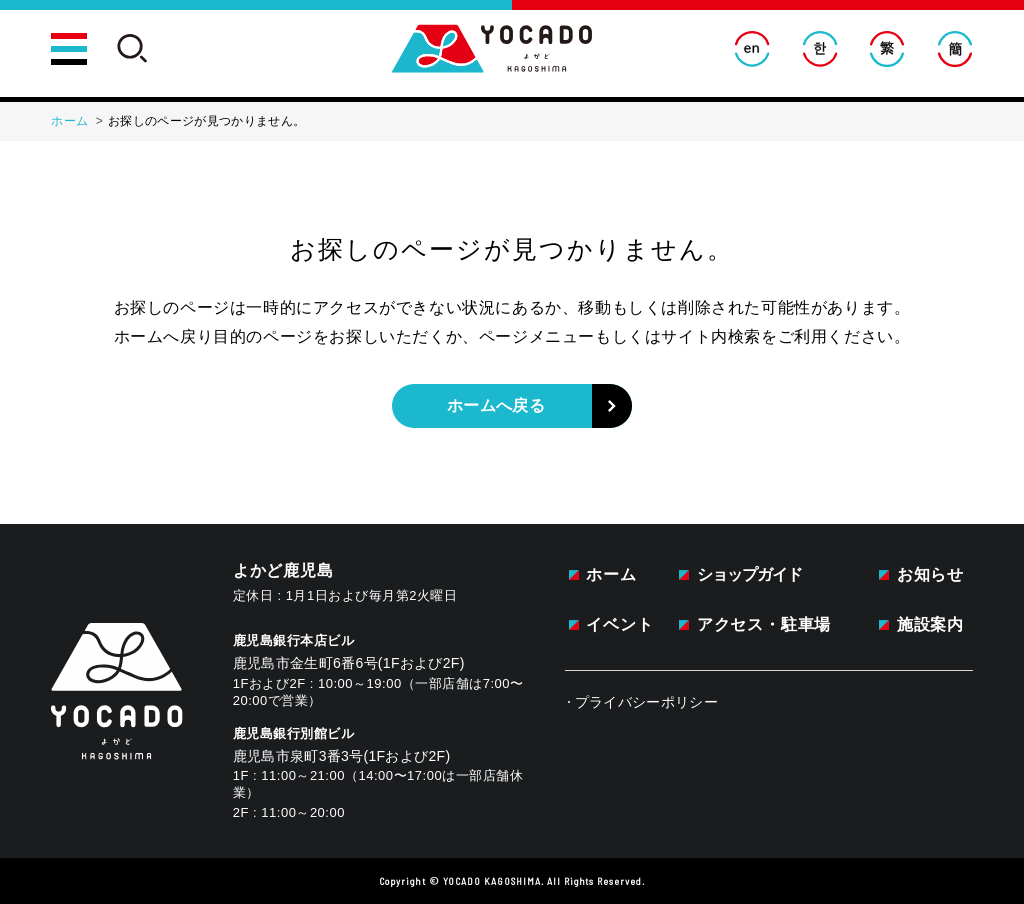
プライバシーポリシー (646, 702)
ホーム (611, 574)
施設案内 (930, 624)
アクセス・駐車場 (764, 624)
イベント (619, 624)
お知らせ (930, 574)
